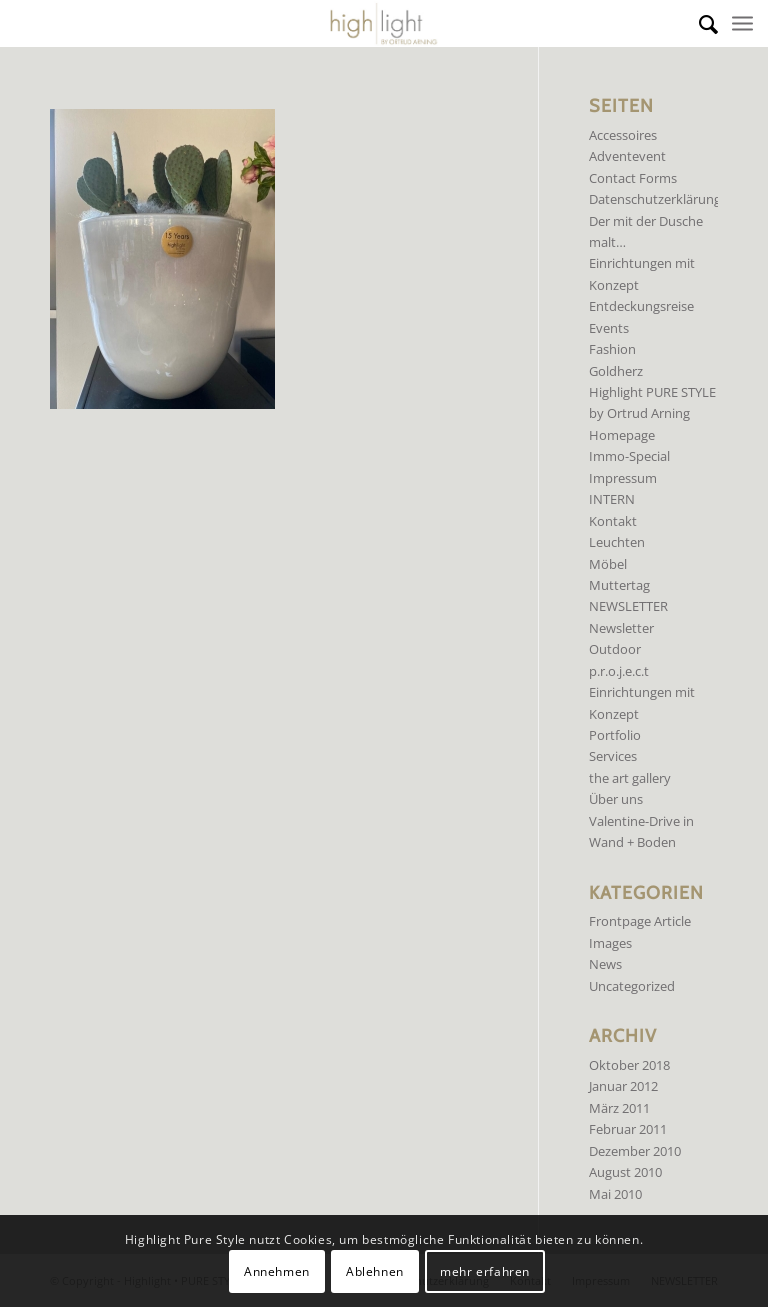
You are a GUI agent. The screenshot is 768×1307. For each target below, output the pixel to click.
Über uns (616, 799)
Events (609, 328)
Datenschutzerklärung (655, 199)
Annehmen (277, 1271)
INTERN (612, 499)
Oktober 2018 (629, 1065)
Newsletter (621, 628)
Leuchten (617, 542)
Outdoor (615, 649)
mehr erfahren (485, 1271)
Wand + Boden (632, 842)
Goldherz (616, 371)
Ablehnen (375, 1271)
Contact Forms (633, 178)
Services (613, 756)
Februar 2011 (628, 1129)
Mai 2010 (615, 1194)
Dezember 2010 (635, 1151)
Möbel (608, 564)
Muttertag (619, 585)
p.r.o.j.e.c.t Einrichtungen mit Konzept (642, 692)
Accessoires (623, 135)
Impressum (623, 478)
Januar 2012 (623, 1086)
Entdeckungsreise (641, 306)
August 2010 (625, 1172)
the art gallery (630, 778)
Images (610, 943)
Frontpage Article (640, 921)
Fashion (612, 349)
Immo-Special (629, 456)
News (605, 964)
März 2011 (619, 1108)
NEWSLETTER (628, 606)
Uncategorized (632, 986)
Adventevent (627, 156)
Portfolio (615, 735)
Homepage (622, 435)
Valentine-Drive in (641, 821)
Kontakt (613, 521)
